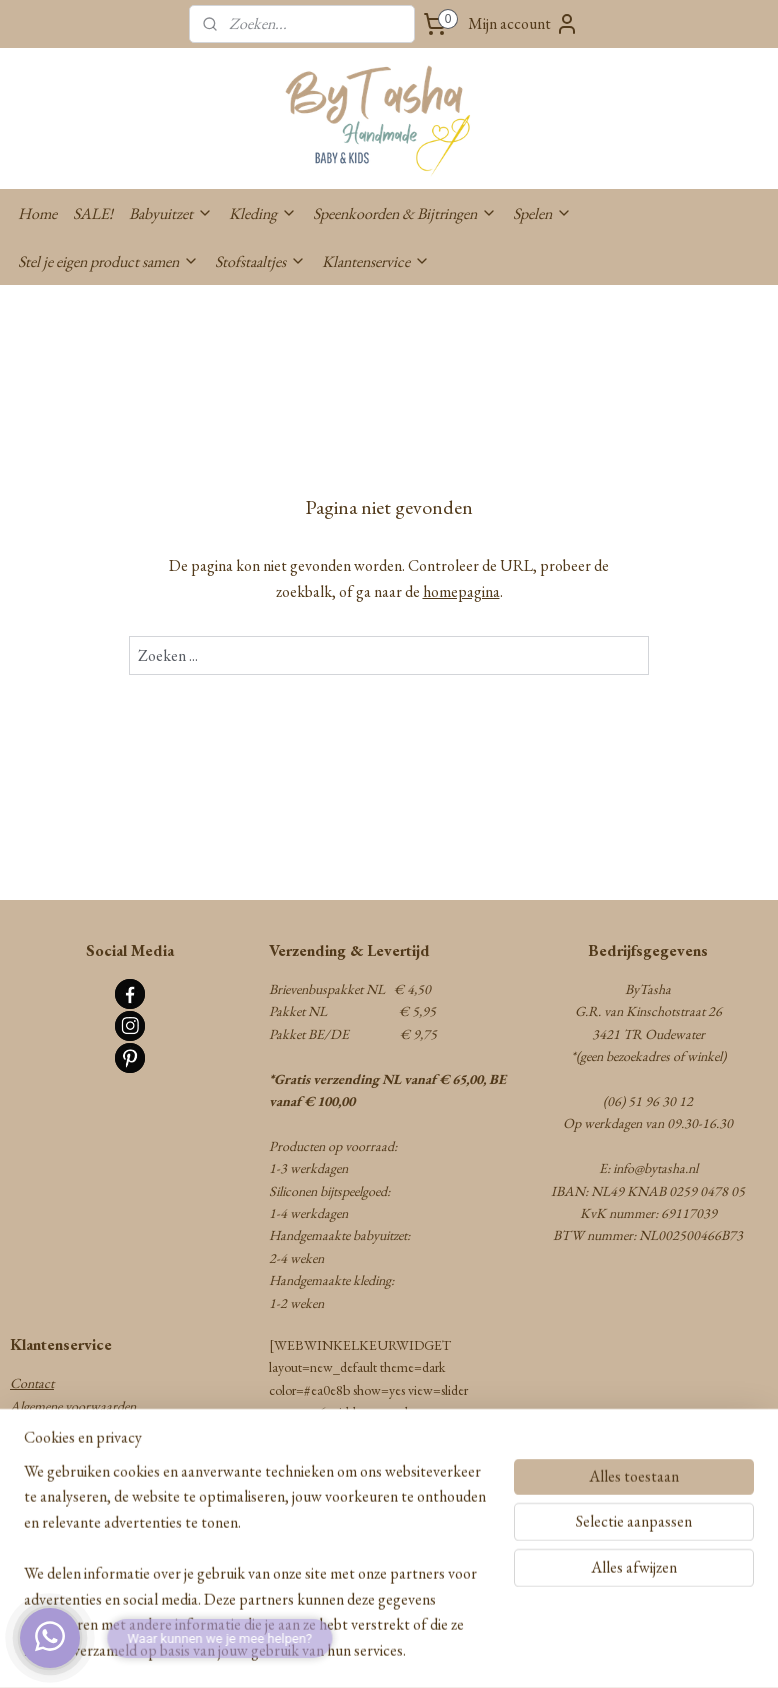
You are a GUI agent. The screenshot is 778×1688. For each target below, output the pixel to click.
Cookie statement (56, 1540)
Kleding (263, 213)
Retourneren (43, 1450)
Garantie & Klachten (67, 1473)
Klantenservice (376, 261)
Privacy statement (57, 1518)
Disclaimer (39, 1562)
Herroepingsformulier (68, 1495)
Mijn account (523, 24)
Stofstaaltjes (260, 261)
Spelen (542, 213)
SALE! (93, 213)
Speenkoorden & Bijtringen (405, 213)
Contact (32, 1383)
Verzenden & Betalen (64, 1428)
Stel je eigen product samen (108, 261)
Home (37, 213)
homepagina (461, 591)
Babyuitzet (171, 213)
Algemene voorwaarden (73, 1406)
